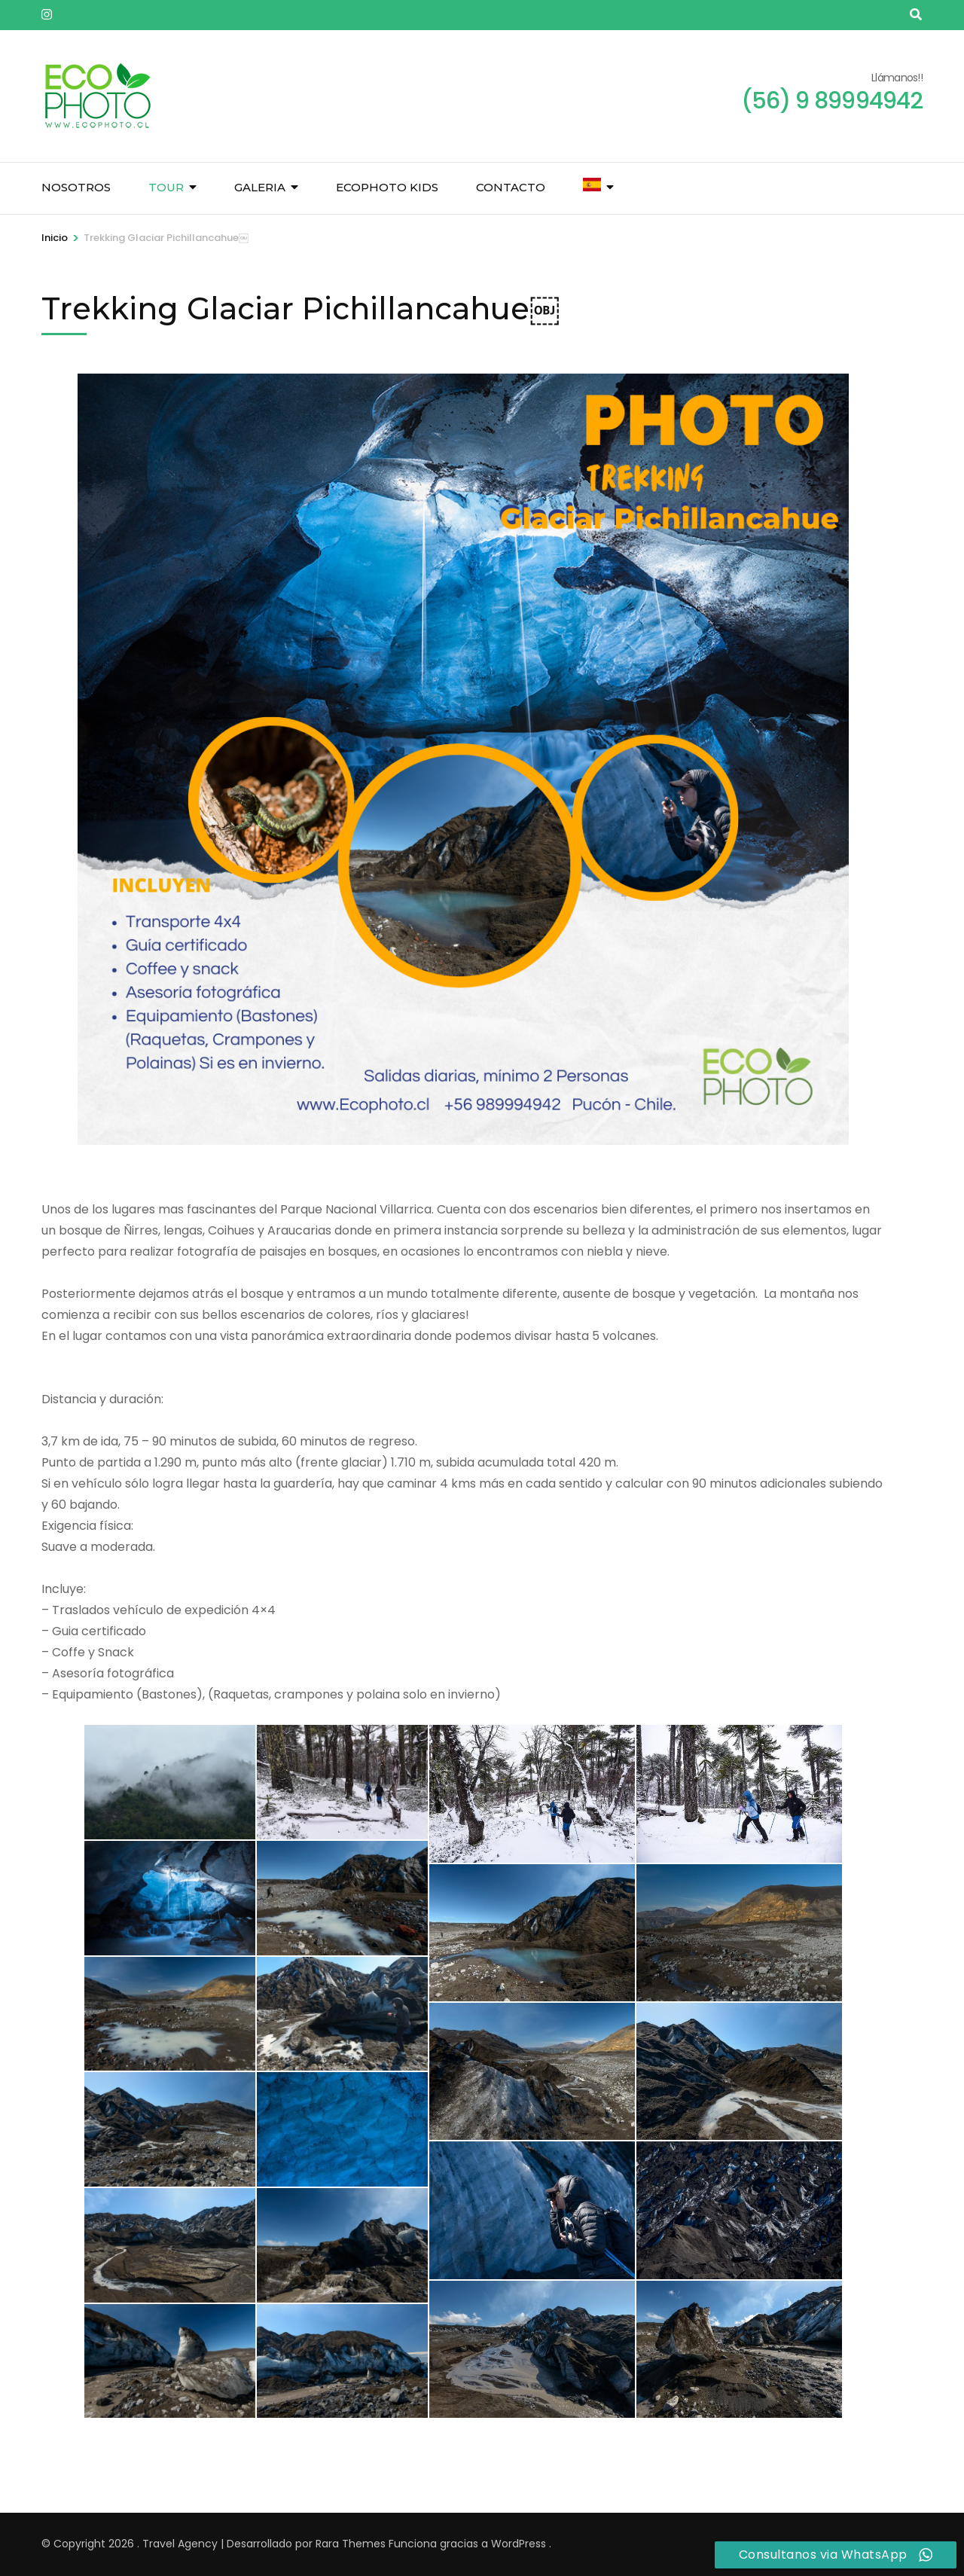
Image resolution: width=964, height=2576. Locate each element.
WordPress (518, 2543)
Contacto (510, 187)
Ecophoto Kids (387, 187)
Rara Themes (351, 2543)
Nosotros (76, 187)
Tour (166, 187)
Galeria (259, 187)
